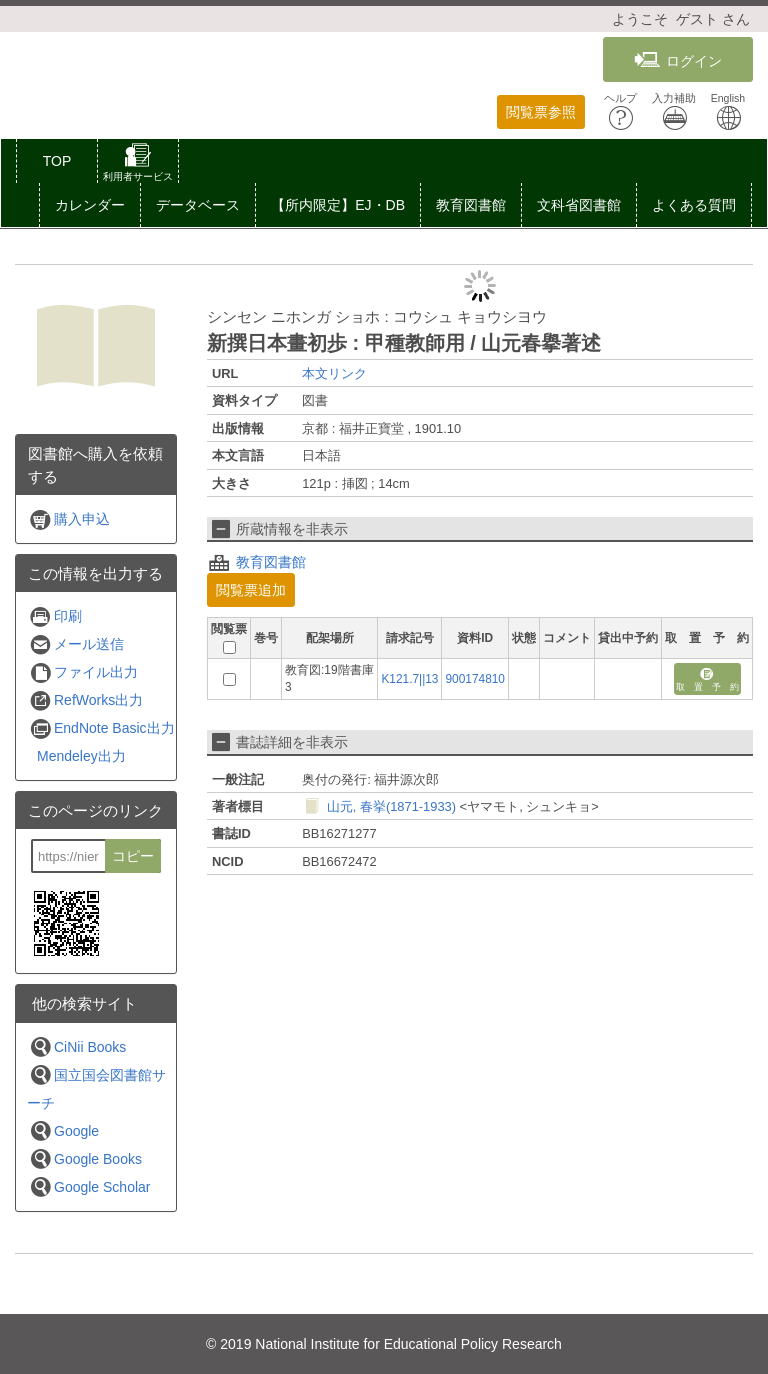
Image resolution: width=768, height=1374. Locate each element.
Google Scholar (90, 1186)
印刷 (55, 616)
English (728, 111)
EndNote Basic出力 (102, 728)
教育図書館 (471, 205)
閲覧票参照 (541, 112)
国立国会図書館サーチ (96, 1087)
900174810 (475, 679)
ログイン (678, 60)
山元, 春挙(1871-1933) (391, 806)
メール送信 (76, 644)
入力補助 (674, 111)
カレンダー (90, 205)
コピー (133, 856)
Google (64, 1130)
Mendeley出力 (81, 756)
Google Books (85, 1158)
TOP (57, 161)
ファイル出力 (83, 672)
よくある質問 (694, 205)
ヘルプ (620, 111)
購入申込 (69, 519)
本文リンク (334, 373)
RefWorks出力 (86, 700)
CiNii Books (77, 1046)
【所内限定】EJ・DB (338, 205)
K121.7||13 (409, 679)
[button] (138, 165)
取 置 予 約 (707, 680)
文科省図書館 (579, 205)
